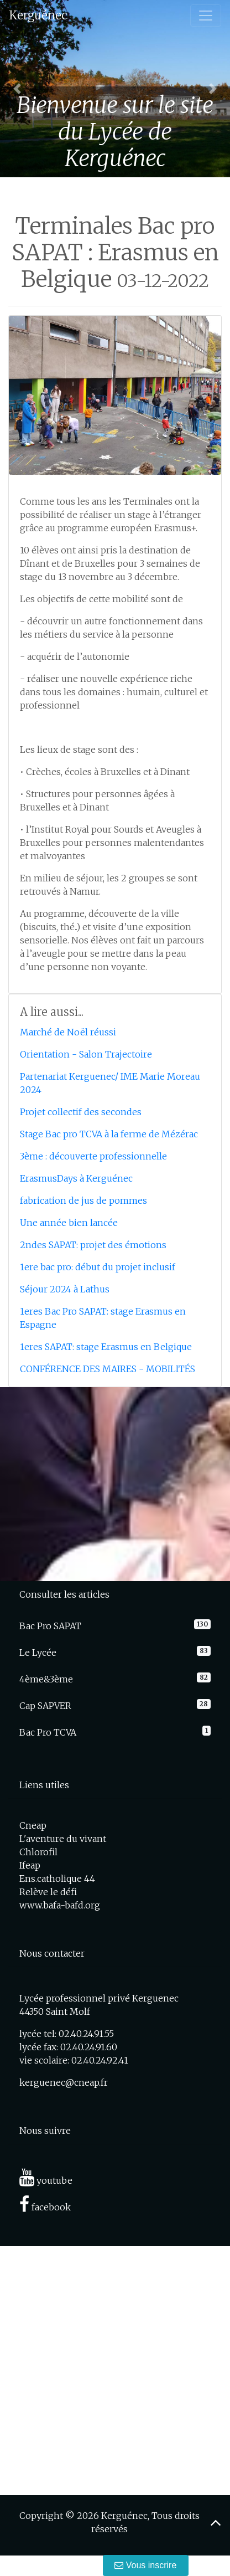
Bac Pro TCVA (47, 1732)
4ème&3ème (46, 1679)
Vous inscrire (146, 2565)
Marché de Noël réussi (68, 1032)
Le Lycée (37, 1652)
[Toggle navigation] (205, 15)
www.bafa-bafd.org (59, 1905)
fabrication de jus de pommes (83, 1200)
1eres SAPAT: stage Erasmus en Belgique (106, 1346)
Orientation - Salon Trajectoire (86, 1054)
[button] (17, 88)
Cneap (32, 1825)
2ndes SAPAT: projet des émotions (93, 1244)
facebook (45, 2207)
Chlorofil (38, 1851)
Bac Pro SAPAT (50, 1625)
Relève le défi (48, 1891)
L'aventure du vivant (62, 1838)
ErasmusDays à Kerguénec (76, 1178)
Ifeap (29, 1865)
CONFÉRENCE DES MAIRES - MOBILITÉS (107, 1368)
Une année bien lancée (69, 1222)
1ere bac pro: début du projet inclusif (97, 1266)
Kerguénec (38, 15)
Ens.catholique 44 (57, 1878)
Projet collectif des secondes (81, 1111)
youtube (45, 2180)
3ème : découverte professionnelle (93, 1156)
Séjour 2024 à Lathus (64, 1289)
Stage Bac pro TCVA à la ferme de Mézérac (109, 1134)
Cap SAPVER (45, 1705)
